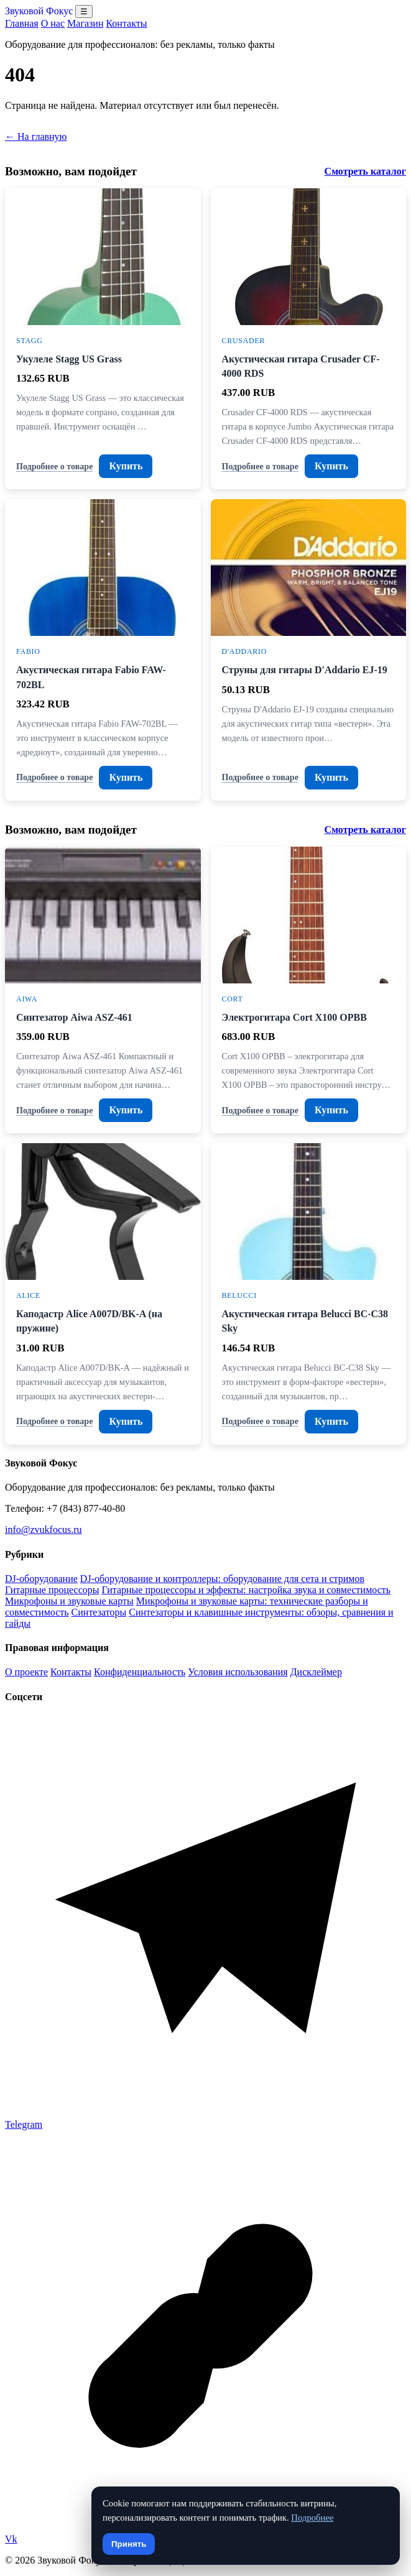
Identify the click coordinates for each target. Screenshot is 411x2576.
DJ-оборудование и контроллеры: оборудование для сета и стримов (222, 1578)
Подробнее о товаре (54, 466)
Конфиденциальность (139, 1672)
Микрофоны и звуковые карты (69, 1601)
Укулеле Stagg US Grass (69, 359)
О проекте (26, 1672)
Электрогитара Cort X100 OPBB (294, 1017)
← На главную (36, 136)
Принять (128, 2544)
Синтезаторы (99, 1612)
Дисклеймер (316, 1672)
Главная (22, 23)
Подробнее (312, 2518)
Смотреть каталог (365, 171)
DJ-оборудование (41, 1578)
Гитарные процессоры (52, 1590)
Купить (125, 466)
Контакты (126, 23)
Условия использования (237, 1672)
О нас (53, 23)
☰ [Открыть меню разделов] (84, 11)
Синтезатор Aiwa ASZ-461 (74, 1017)
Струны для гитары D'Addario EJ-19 (304, 670)
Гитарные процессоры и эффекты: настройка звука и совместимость (245, 1590)
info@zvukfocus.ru (43, 1529)
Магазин (85, 23)
